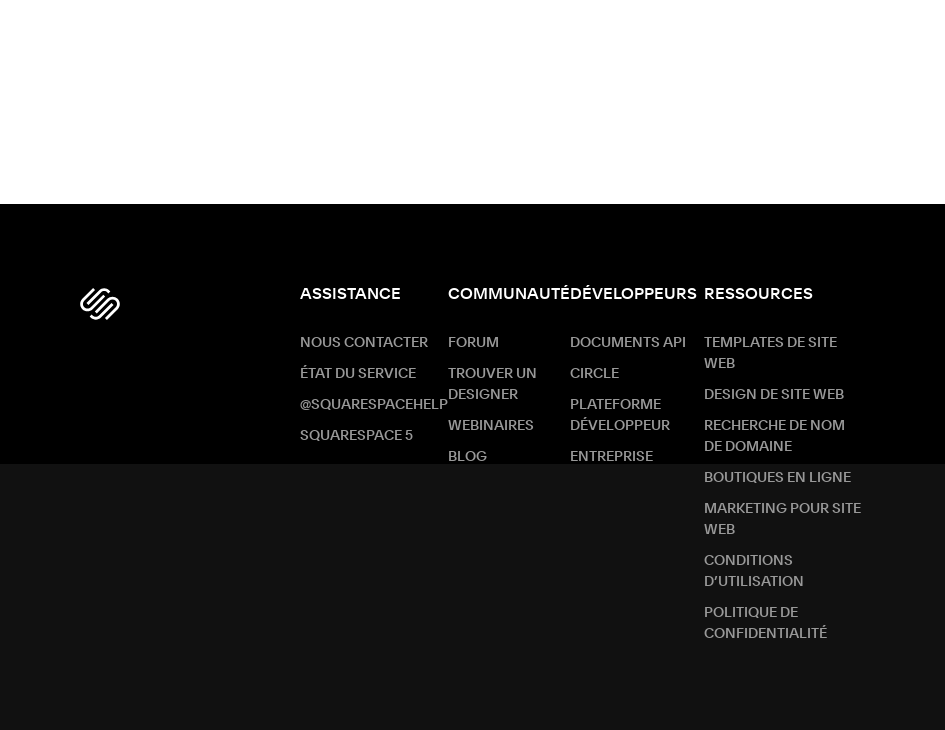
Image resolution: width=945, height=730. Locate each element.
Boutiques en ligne (777, 478)
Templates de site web (770, 353)
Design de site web (774, 395)
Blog (467, 457)
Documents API (628, 343)
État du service (358, 374)
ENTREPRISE (611, 457)
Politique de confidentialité (765, 623)
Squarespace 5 (356, 436)
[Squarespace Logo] (100, 304)
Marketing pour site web (782, 519)
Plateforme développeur (620, 415)
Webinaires (491, 426)
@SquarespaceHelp (374, 405)
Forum (473, 343)
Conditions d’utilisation (754, 571)
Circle (594, 374)
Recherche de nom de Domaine (774, 436)
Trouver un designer (492, 384)
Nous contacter (364, 343)
